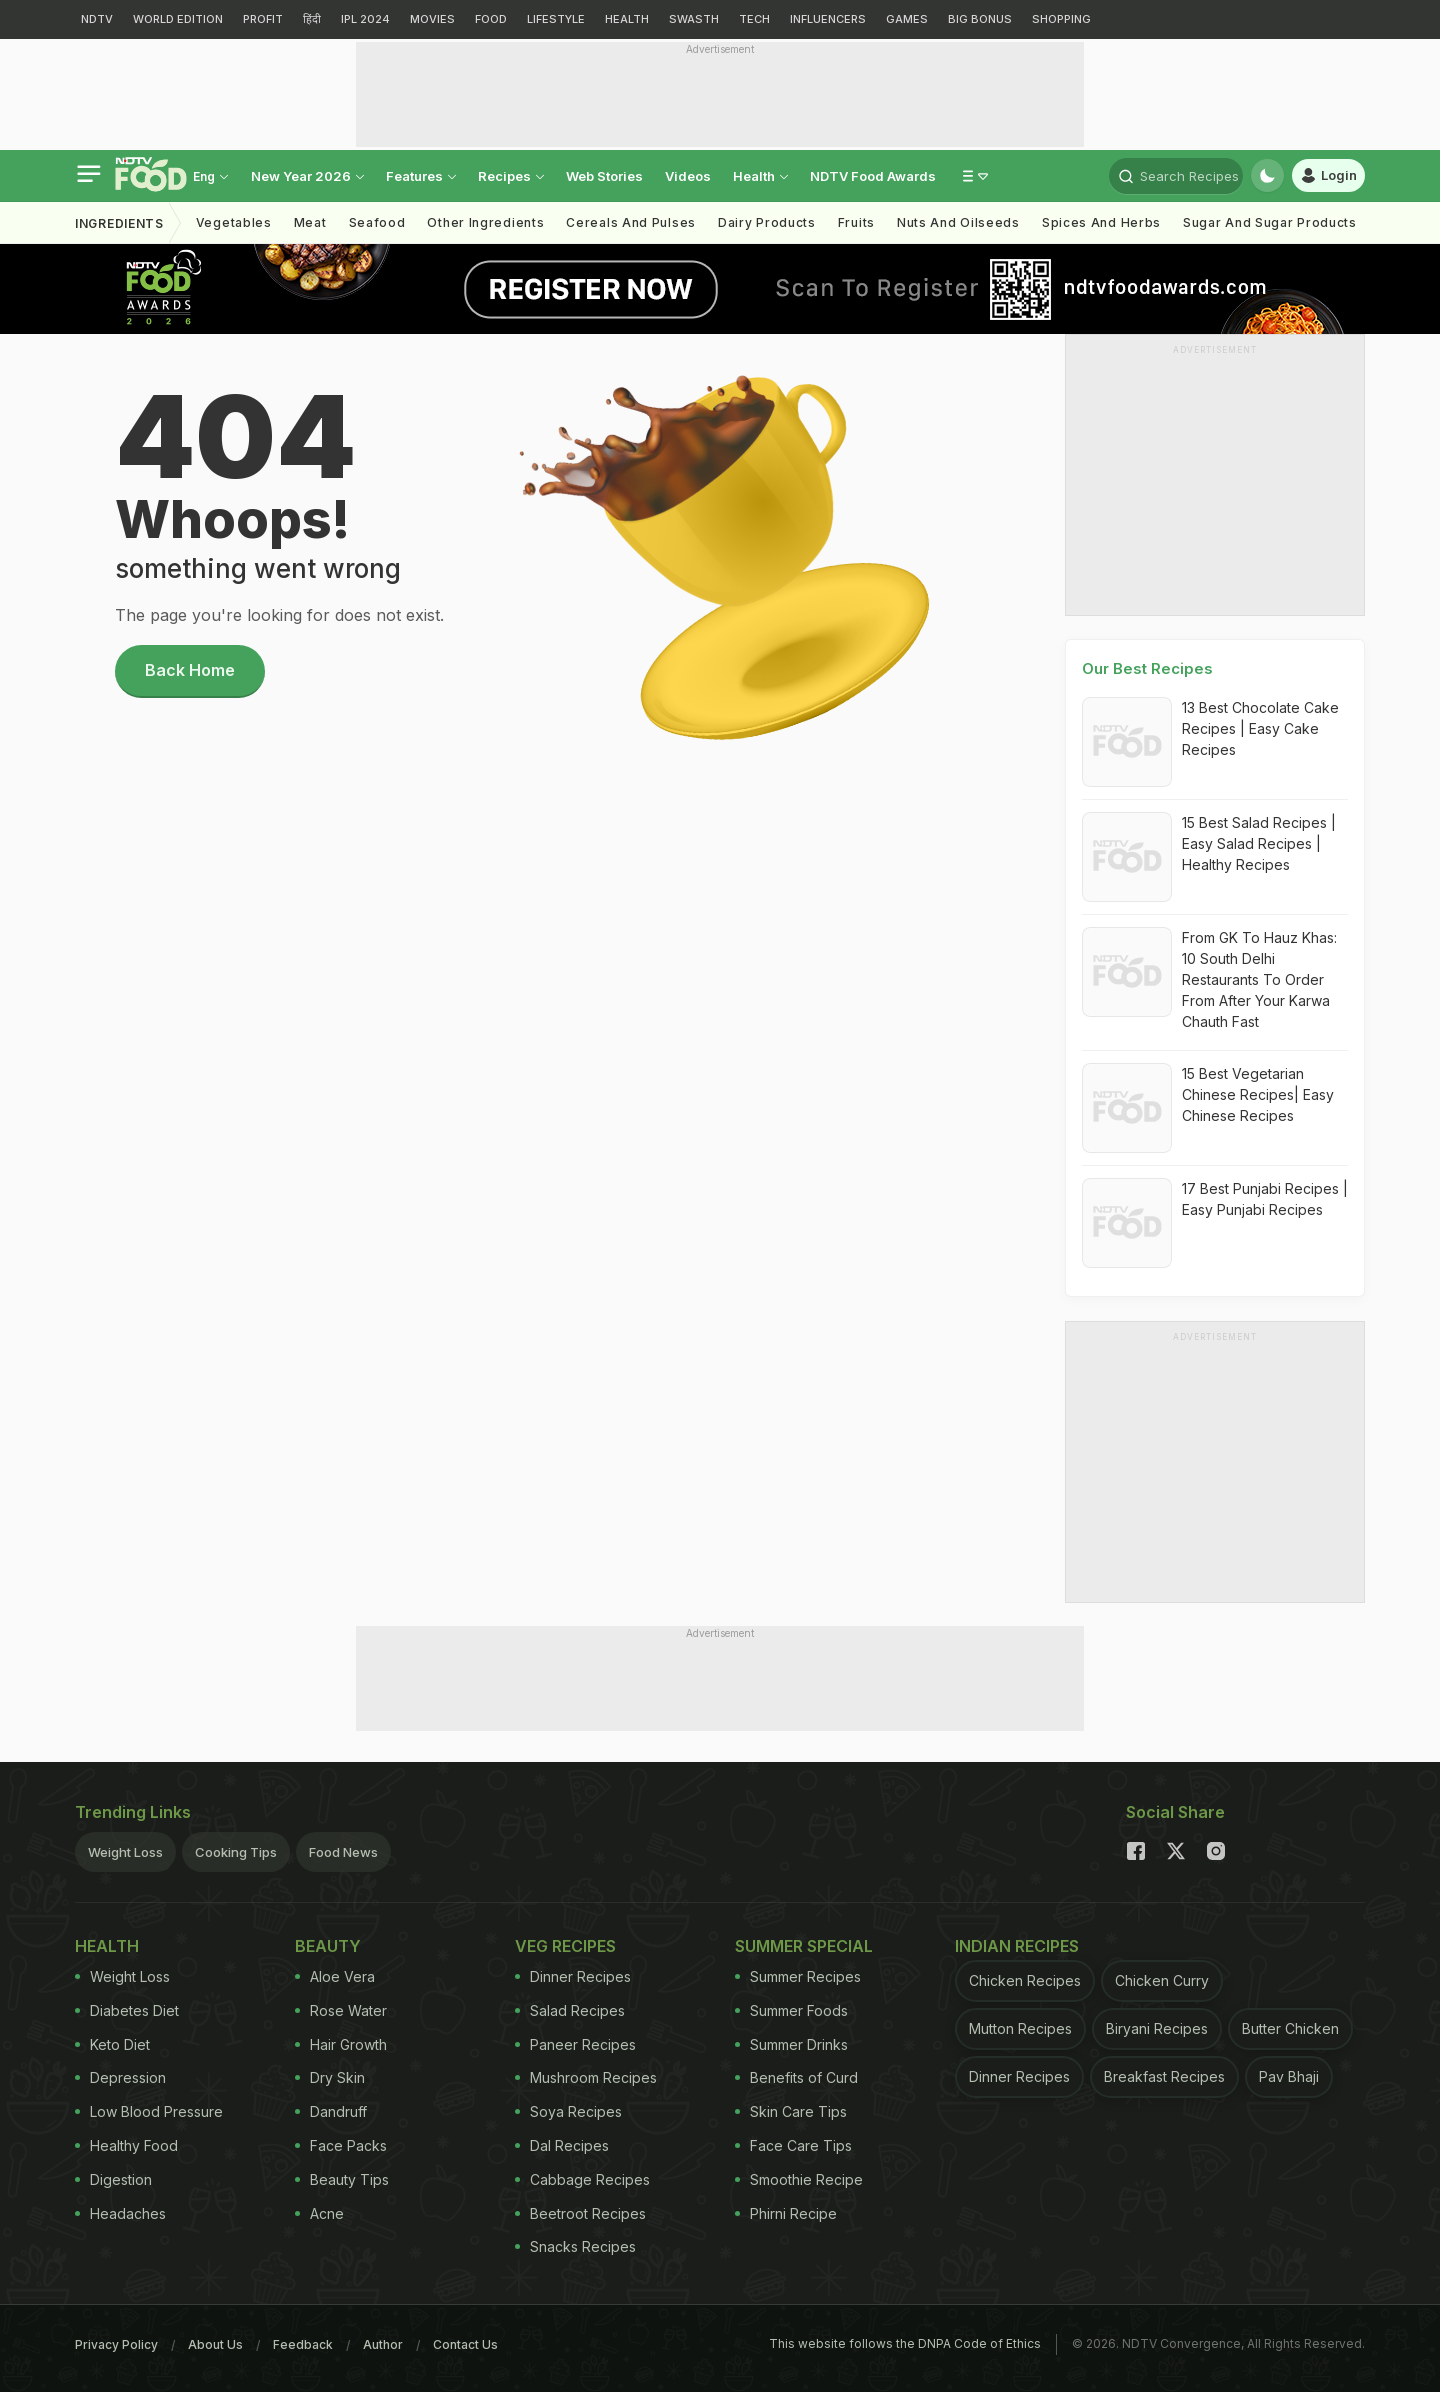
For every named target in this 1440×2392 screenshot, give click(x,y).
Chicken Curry (1162, 1980)
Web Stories (604, 176)
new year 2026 (307, 176)
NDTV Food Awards (873, 176)
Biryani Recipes (1157, 2028)
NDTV (97, 19)
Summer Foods (791, 2010)
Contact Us (465, 2344)
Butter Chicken (1290, 2028)
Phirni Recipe (786, 2213)
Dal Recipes (562, 2145)
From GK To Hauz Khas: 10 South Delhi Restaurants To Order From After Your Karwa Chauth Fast (1259, 979)
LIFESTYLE (556, 19)
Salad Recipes (570, 2010)
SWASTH (694, 19)
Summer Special (804, 1946)
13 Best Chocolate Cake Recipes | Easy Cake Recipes (1260, 728)
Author (383, 2344)
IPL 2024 (365, 19)
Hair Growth (341, 2044)
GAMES (907, 19)
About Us (215, 2344)
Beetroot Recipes (580, 2213)
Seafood (377, 222)
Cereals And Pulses (631, 222)
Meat (310, 222)
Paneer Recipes (575, 2044)
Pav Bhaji (1289, 2076)
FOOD (491, 19)
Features (421, 176)
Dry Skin (330, 2077)
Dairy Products (767, 222)
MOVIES (432, 19)
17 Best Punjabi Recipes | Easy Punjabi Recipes (1265, 1199)
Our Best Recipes (1147, 668)
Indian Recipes (1017, 1946)
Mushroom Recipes (586, 2077)
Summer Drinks (791, 2044)
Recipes (511, 176)
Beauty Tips (342, 2179)
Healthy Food (126, 2145)
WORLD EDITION (178, 19)
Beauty (328, 1946)
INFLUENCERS (828, 19)
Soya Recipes (568, 2111)
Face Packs (341, 2145)
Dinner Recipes (573, 1976)
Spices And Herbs (1101, 222)
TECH (754, 19)
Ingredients (119, 223)
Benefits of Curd (796, 2077)
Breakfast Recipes (1164, 2076)
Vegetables (234, 222)
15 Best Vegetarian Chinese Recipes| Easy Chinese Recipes (1258, 1094)
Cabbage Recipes (582, 2179)
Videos (688, 176)
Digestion (113, 2179)
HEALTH (627, 19)
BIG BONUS (980, 19)
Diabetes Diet (127, 2010)
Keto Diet (112, 2044)
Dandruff (331, 2111)
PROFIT (263, 19)
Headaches (120, 2213)
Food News (343, 1852)
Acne (319, 2213)
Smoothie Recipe (799, 2179)
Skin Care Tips (791, 2111)
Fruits (856, 222)
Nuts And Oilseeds (958, 222)
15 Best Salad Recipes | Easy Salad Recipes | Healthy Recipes (1259, 843)
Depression (120, 2077)
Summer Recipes (798, 1976)
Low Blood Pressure (149, 2111)
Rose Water (341, 2010)
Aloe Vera (335, 1976)
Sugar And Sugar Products (1270, 222)
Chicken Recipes (1025, 1980)
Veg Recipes (565, 1946)
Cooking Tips (236, 1852)
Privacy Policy (116, 2344)
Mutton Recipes (1020, 2028)
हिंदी (312, 19)
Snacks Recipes (575, 2246)
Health (760, 176)
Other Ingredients (485, 222)
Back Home (190, 670)
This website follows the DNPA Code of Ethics (905, 2343)
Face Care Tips (793, 2145)
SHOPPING (1061, 19)
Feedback (303, 2344)
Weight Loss (125, 1852)
